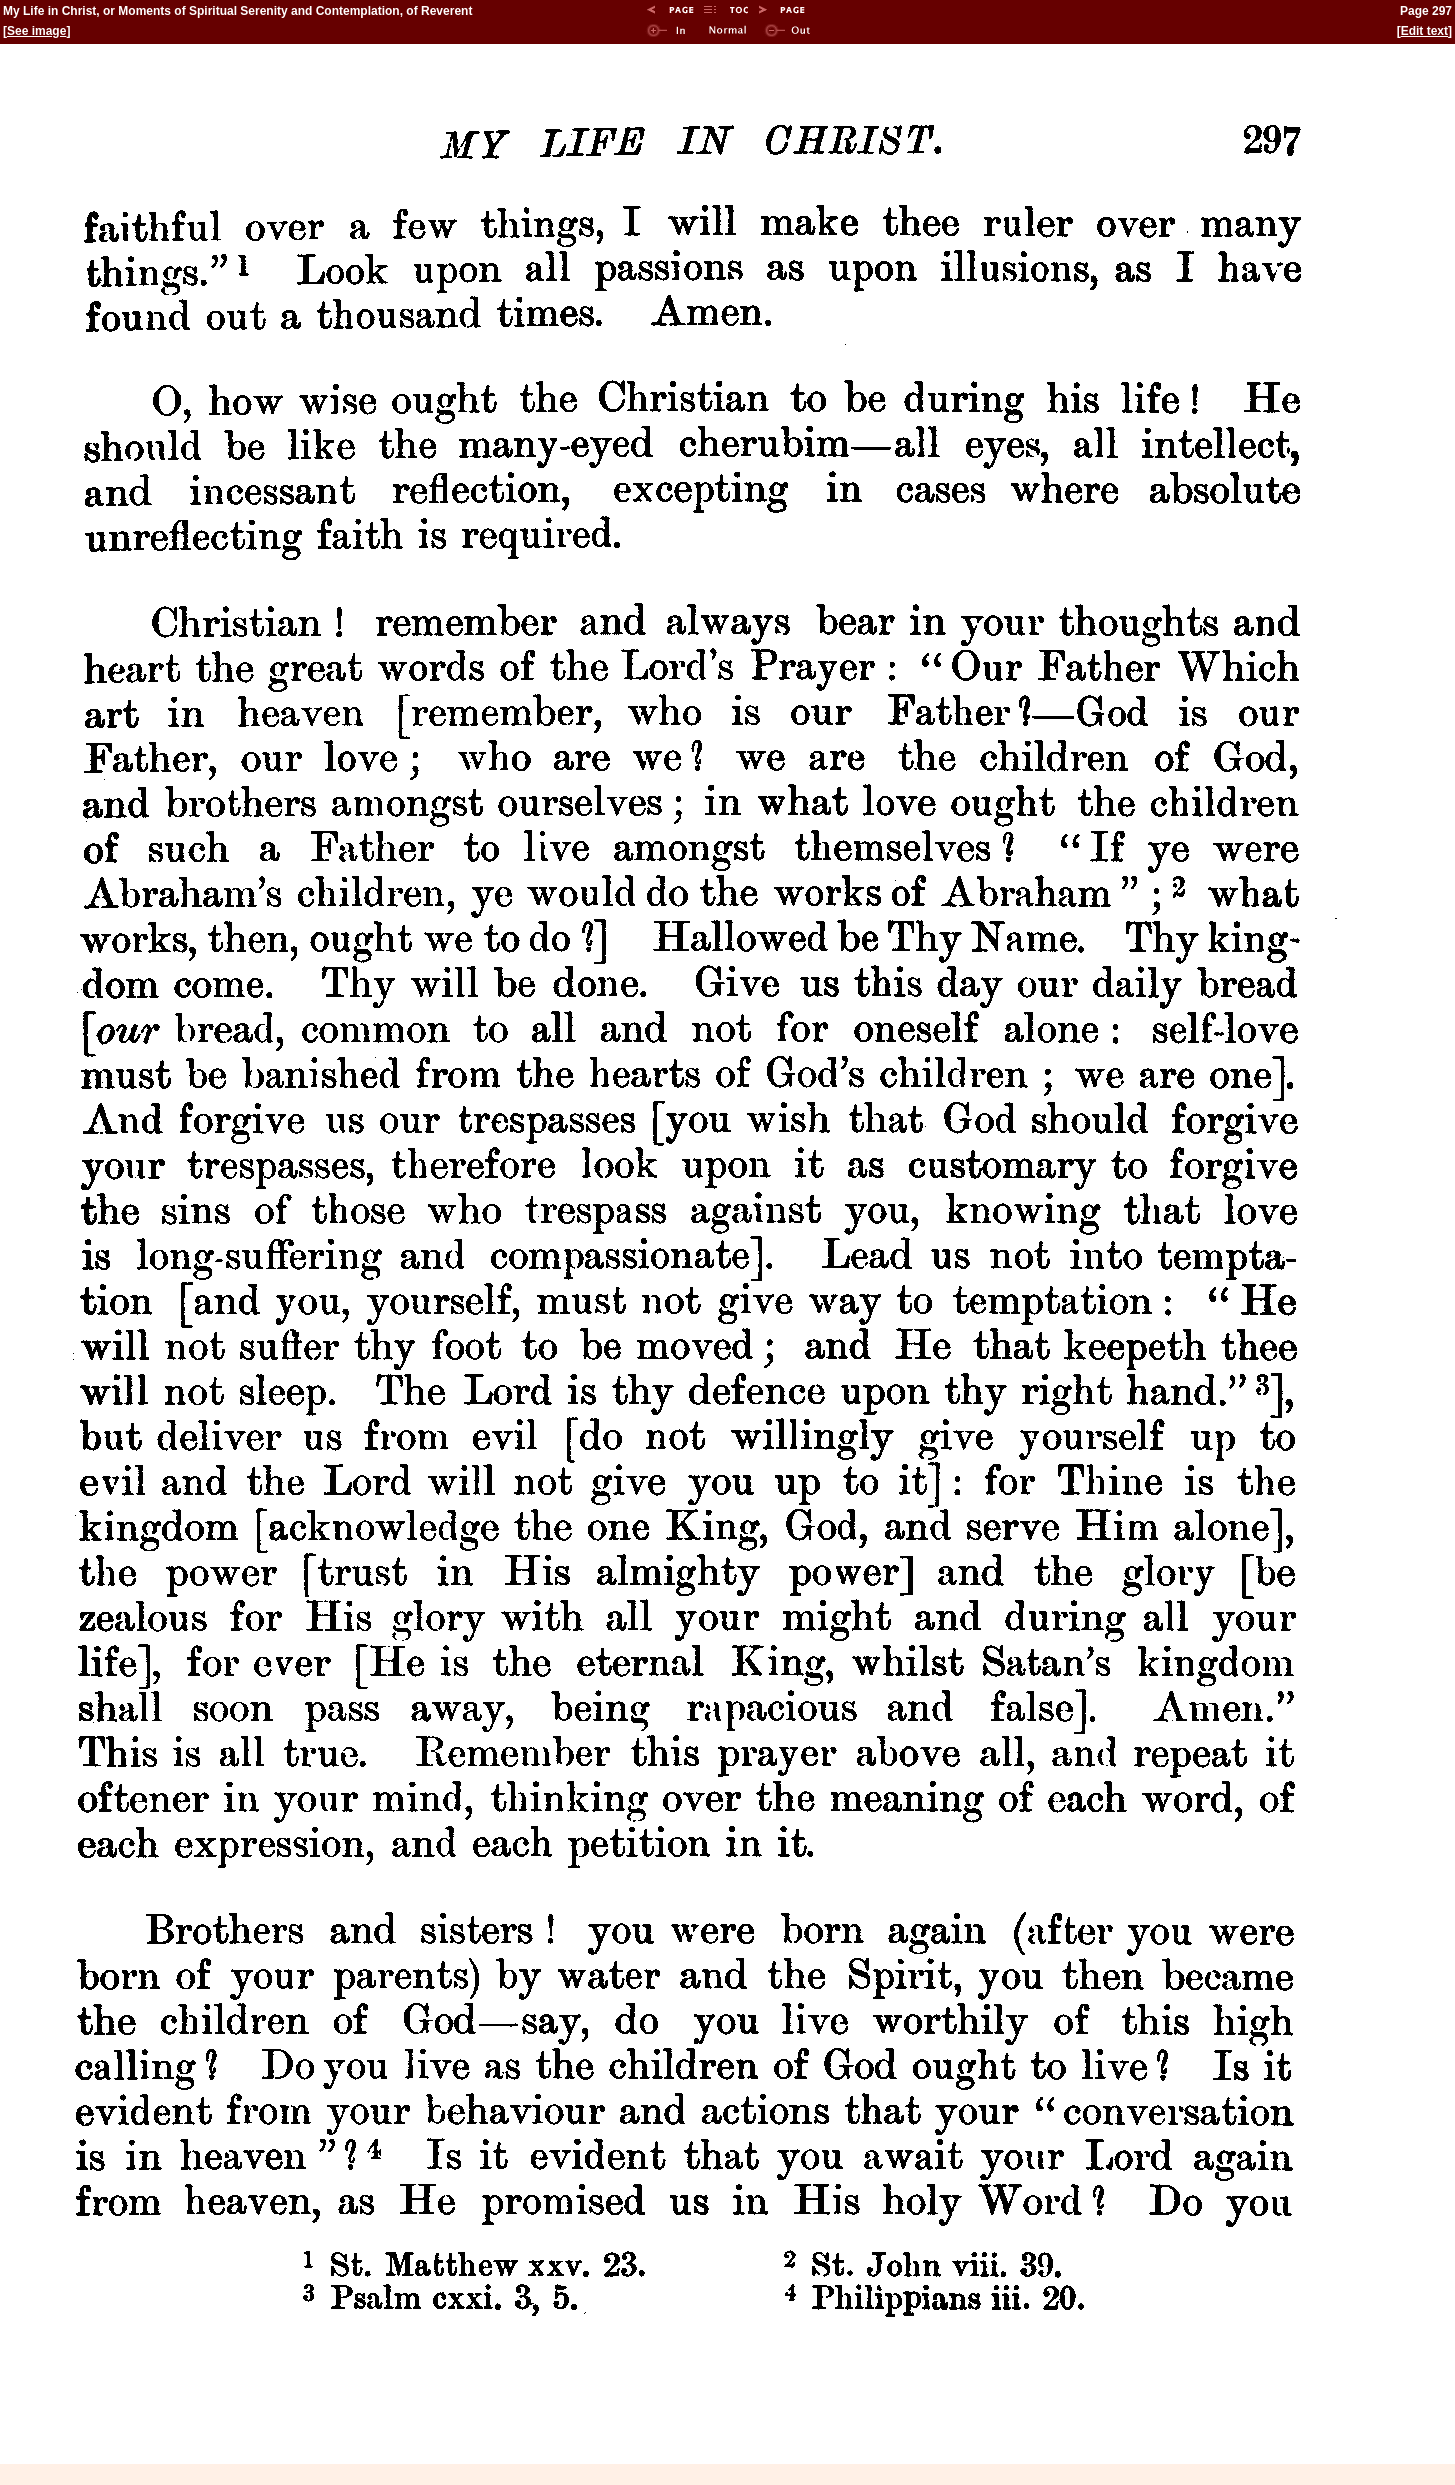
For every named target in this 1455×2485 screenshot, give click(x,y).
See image (36, 31)
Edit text (1424, 31)
